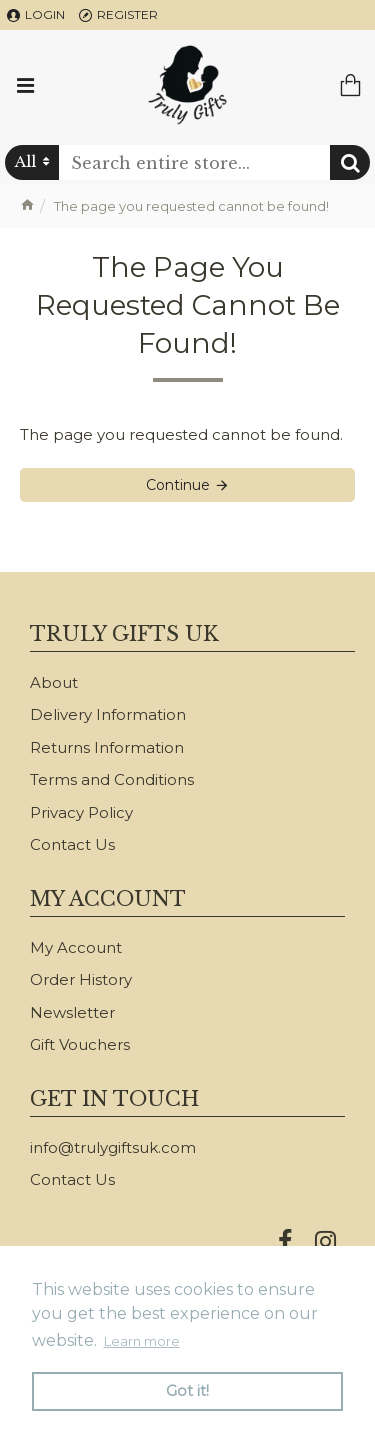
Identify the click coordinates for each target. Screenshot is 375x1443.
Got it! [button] (187, 1391)
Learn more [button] (142, 1341)
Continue (178, 485)
